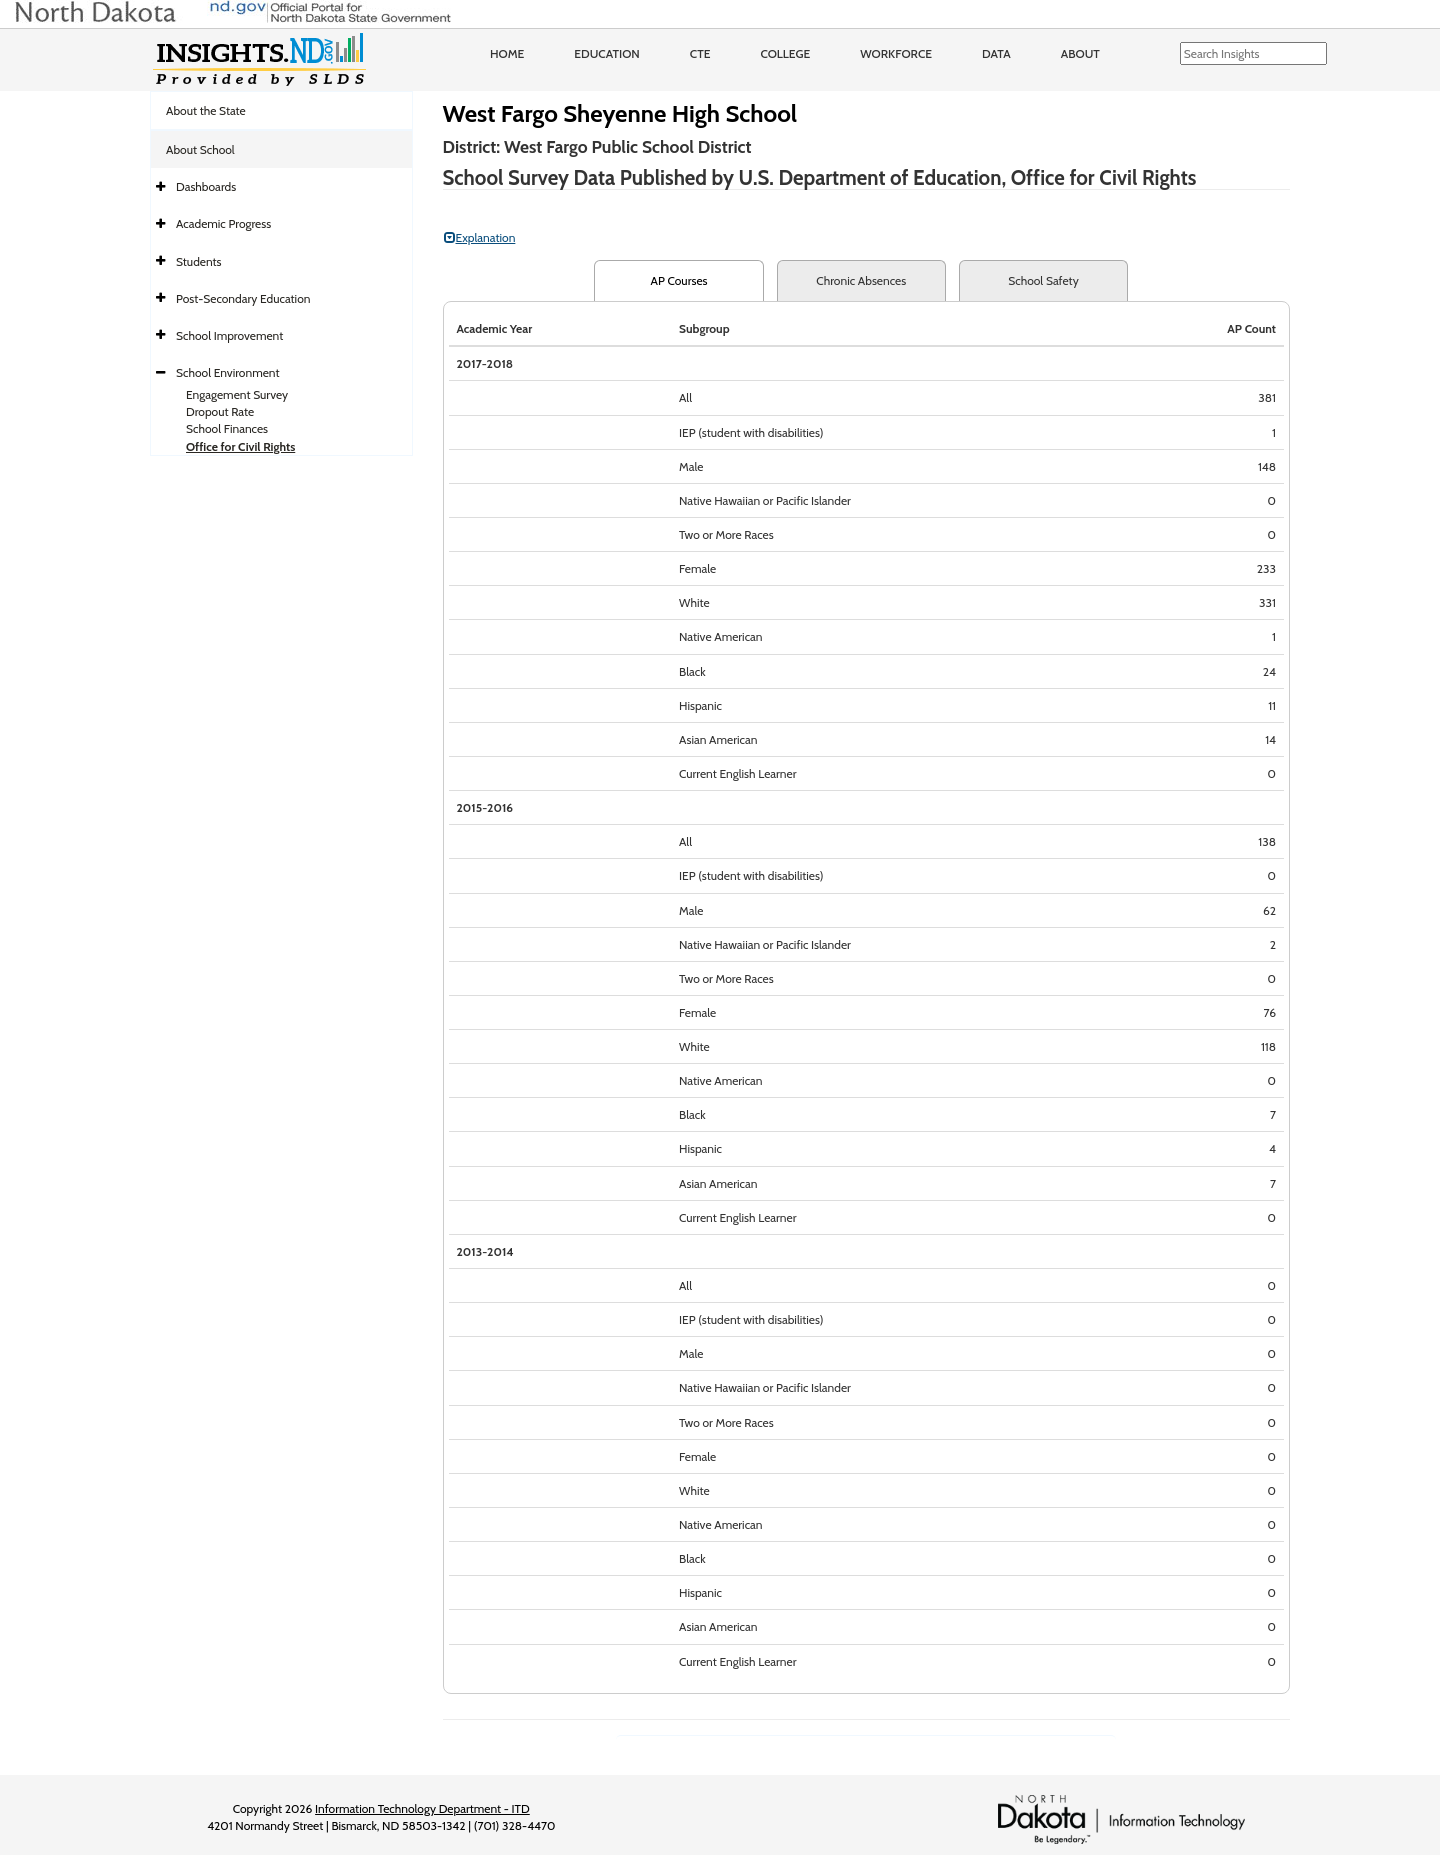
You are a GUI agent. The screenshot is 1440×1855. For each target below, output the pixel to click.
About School (200, 149)
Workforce (896, 53)
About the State (206, 110)
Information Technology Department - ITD (422, 1808)
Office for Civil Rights (240, 446)
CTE (700, 53)
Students (199, 261)
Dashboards (206, 186)
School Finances (227, 428)
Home (507, 53)
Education (607, 53)
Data (996, 53)
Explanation (480, 237)
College (785, 53)
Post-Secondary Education (243, 298)
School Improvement (229, 335)
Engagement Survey (237, 394)
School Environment (228, 372)
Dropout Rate (220, 411)
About (1080, 53)
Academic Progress (223, 223)
